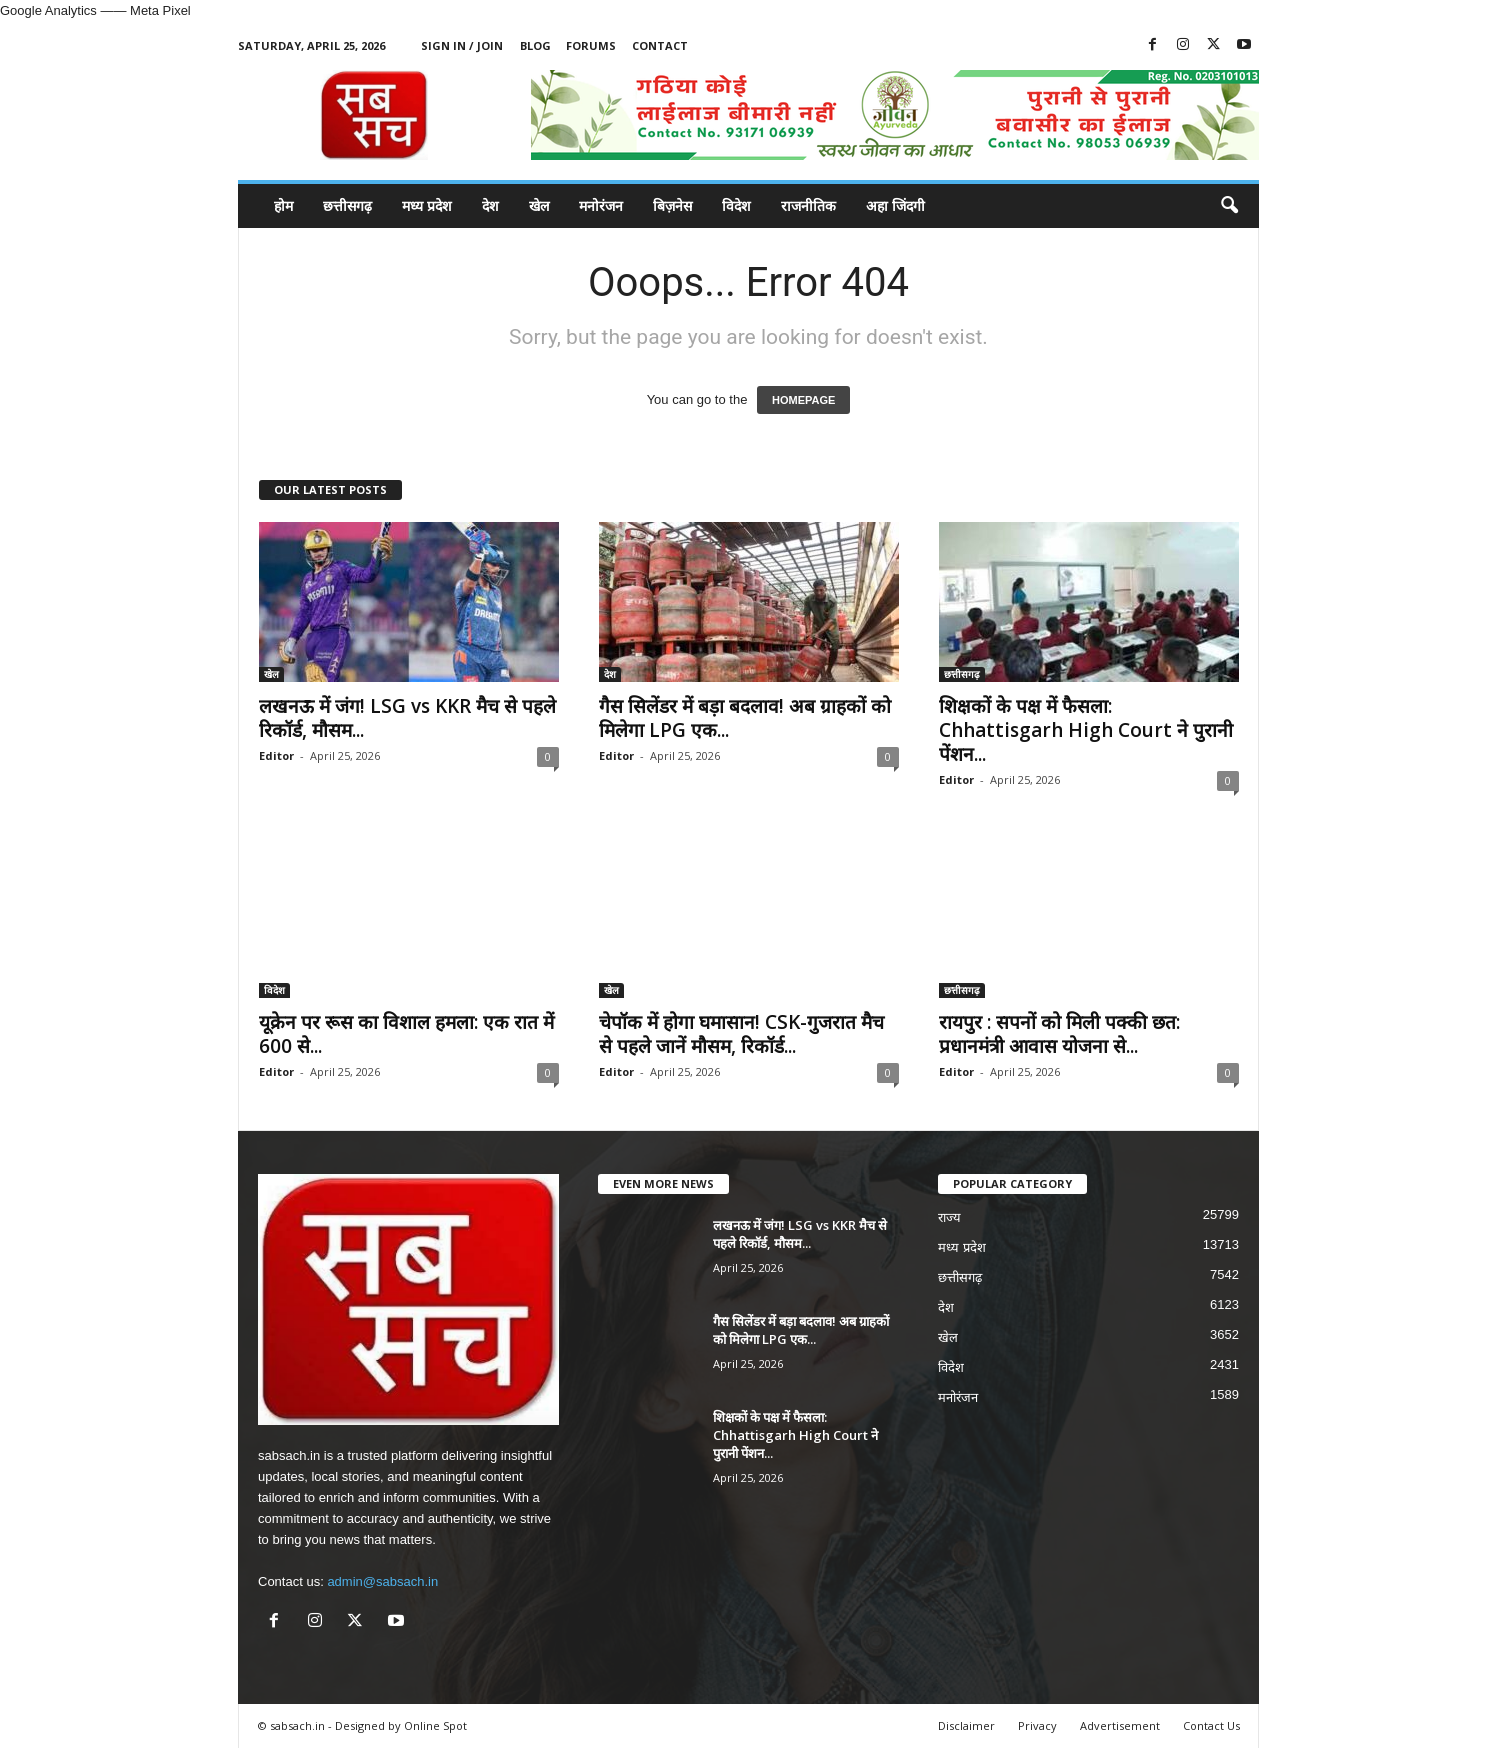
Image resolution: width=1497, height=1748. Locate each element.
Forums (591, 45)
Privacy (1037, 1725)
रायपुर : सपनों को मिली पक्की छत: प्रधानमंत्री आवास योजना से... (1059, 1034)
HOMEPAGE (803, 400)
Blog (535, 45)
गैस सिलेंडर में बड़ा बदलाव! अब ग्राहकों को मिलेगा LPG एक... (745, 718)
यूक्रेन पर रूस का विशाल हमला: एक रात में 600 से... (406, 1034)
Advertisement (1120, 1725)
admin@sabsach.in (382, 1581)
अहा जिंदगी (895, 205)
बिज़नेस (672, 205)
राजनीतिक (808, 205)
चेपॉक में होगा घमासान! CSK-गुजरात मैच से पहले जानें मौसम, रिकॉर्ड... (741, 1034)
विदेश (736, 205)
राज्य (949, 1217)
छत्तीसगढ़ (347, 205)
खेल (539, 205)
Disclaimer (966, 1725)
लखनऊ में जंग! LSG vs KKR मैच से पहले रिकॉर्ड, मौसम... (407, 718)
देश (490, 205)
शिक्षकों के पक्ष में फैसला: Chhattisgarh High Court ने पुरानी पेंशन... (1086, 730)
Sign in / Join (462, 45)
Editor (276, 755)
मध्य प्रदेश (427, 205)
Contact (660, 45)
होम (283, 205)
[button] (1229, 206)
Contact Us (1211, 1725)
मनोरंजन (601, 205)
